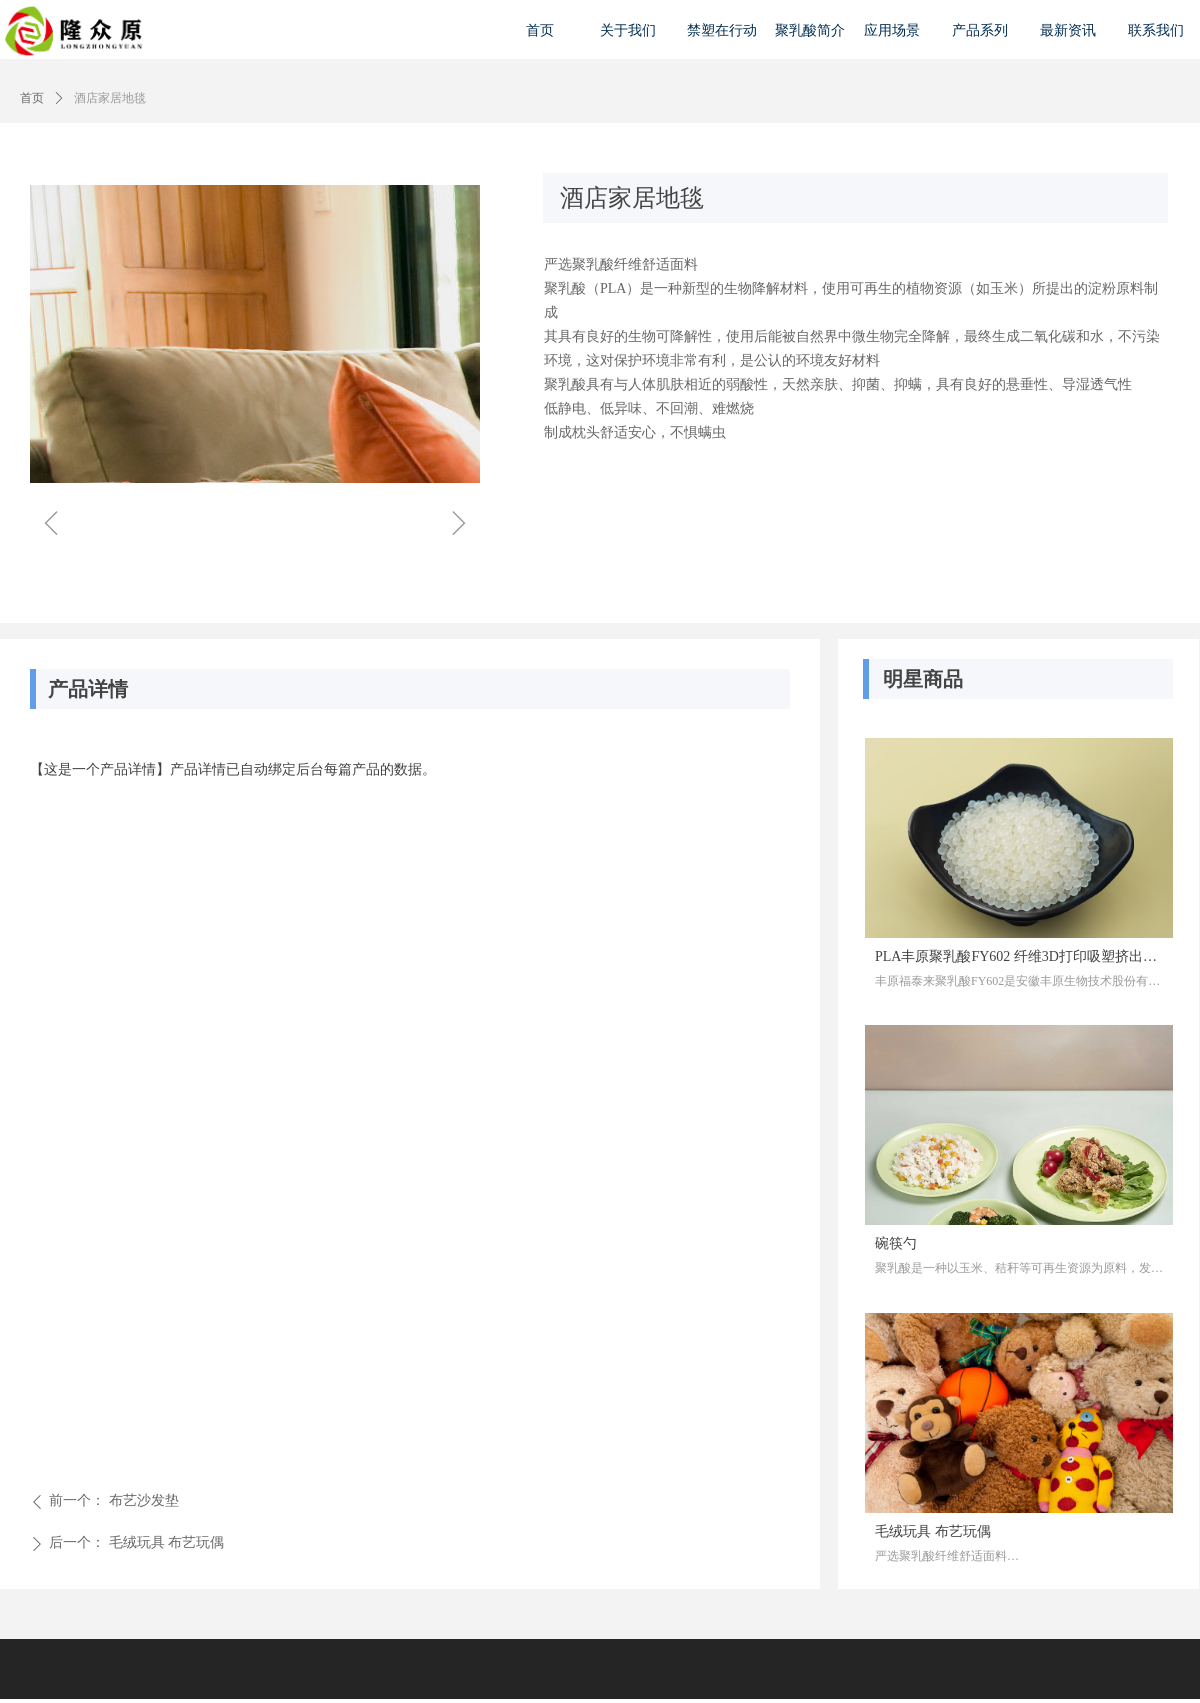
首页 (32, 98)
